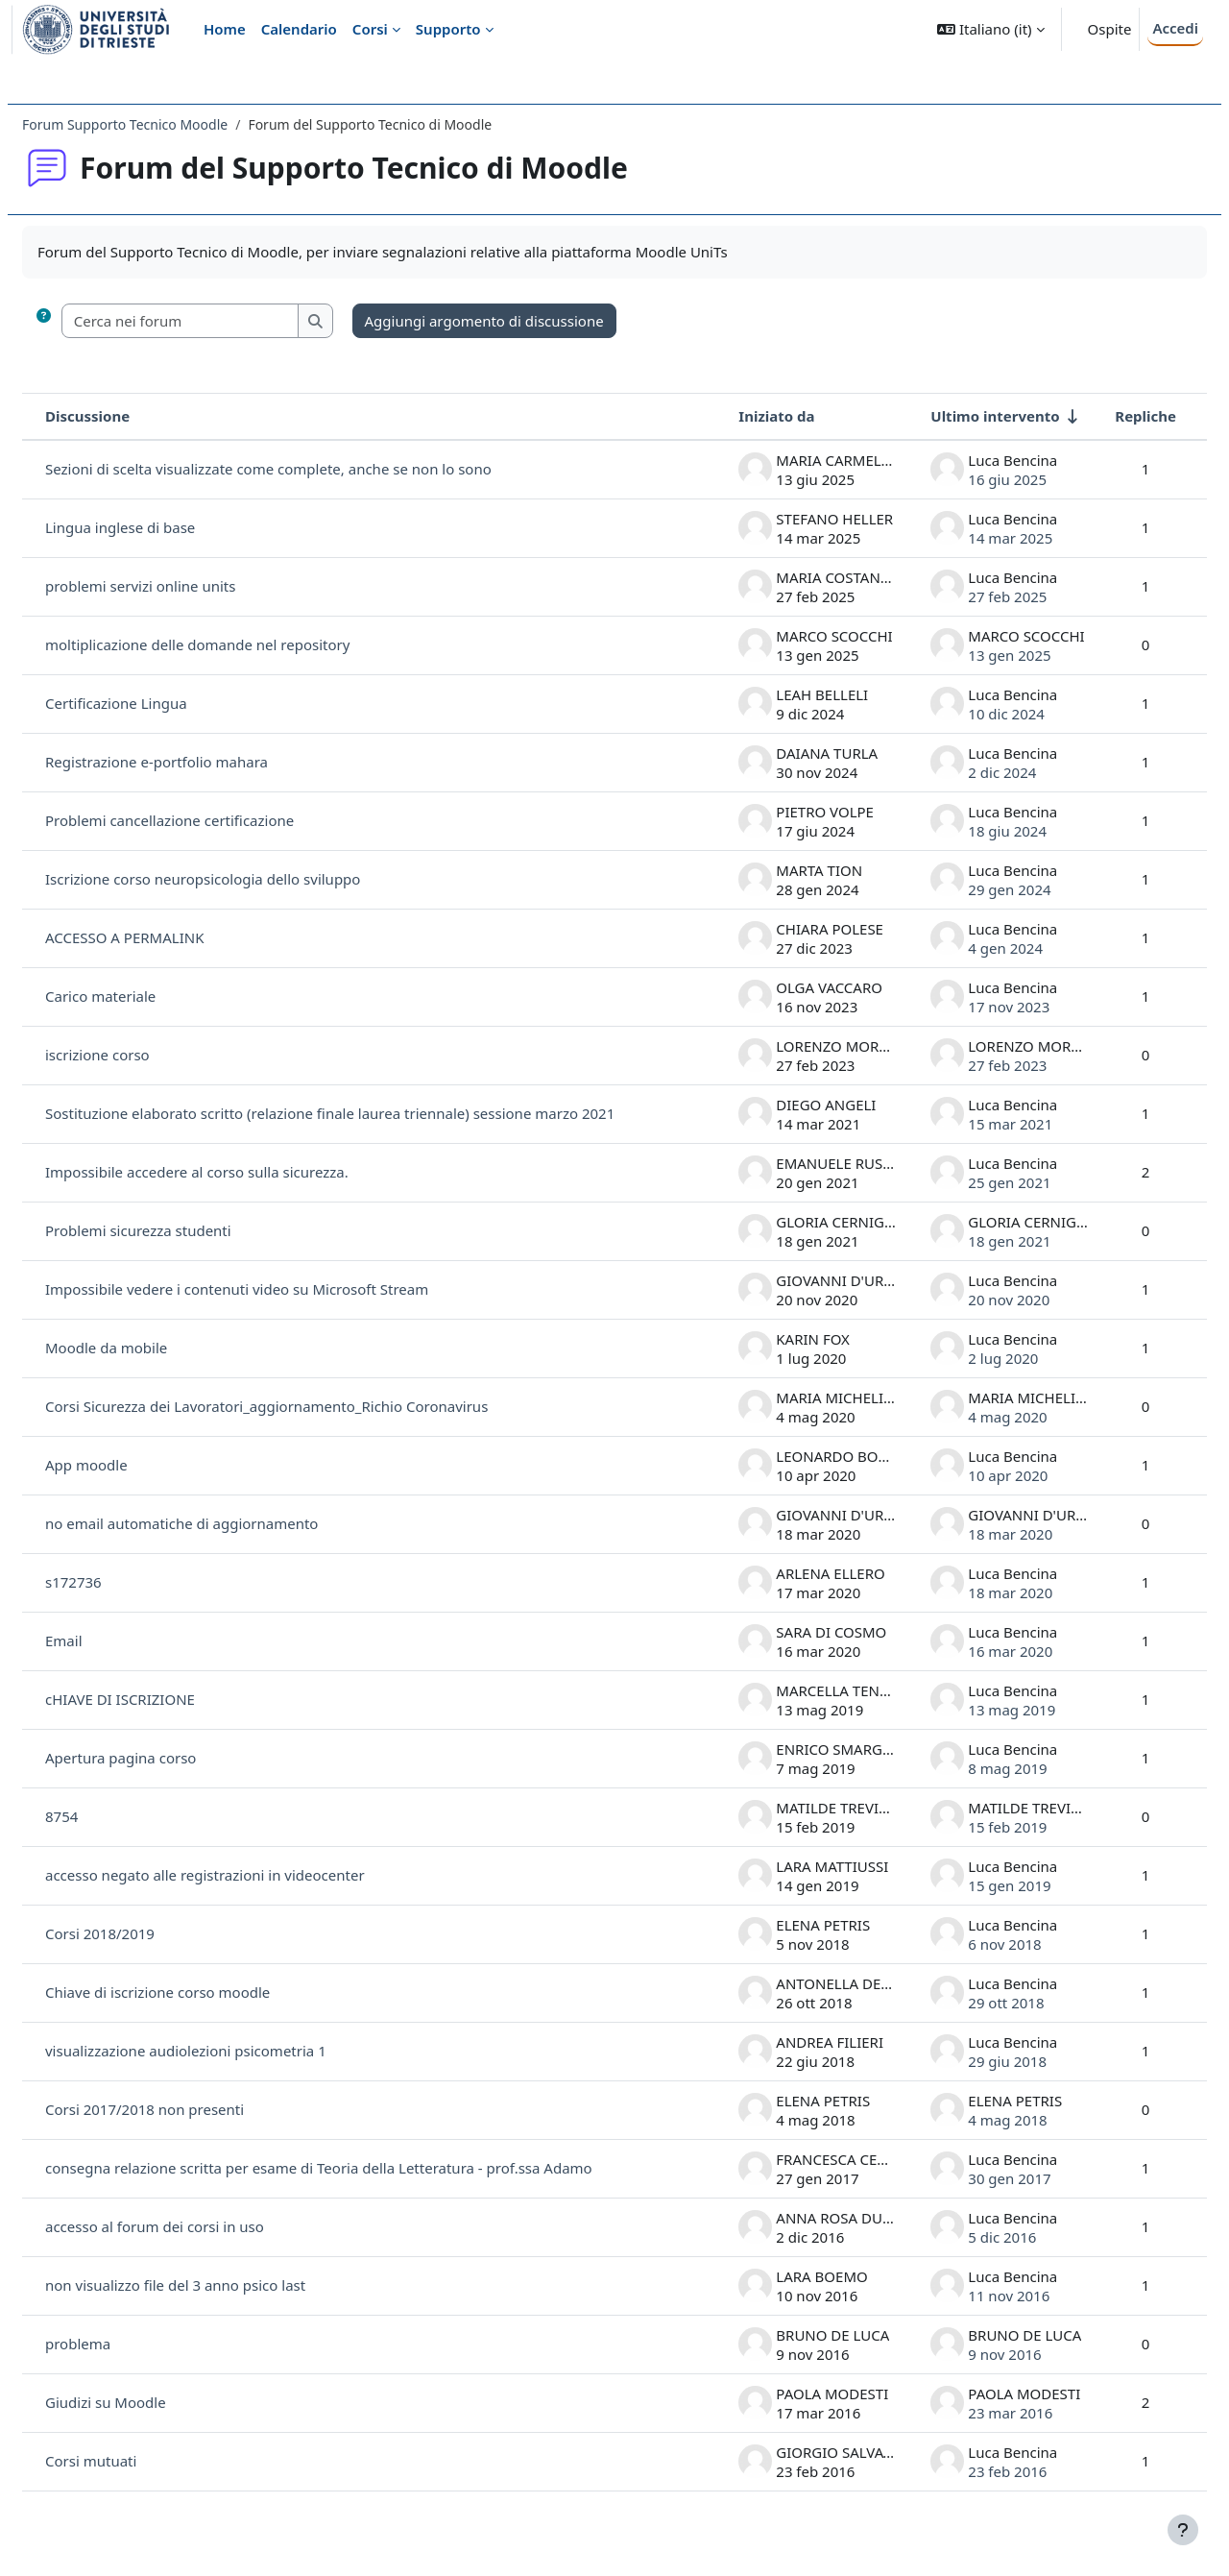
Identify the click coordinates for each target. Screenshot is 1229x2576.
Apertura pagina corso (166, 1757)
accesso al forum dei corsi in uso (200, 2226)
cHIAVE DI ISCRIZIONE (166, 1699)
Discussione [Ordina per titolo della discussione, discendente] (133, 415)
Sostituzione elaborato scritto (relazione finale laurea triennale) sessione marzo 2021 (376, 1113)
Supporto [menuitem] (448, 28)
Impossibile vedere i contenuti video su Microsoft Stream (282, 1289)
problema (124, 2343)
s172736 (119, 1582)
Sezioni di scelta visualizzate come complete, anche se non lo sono (314, 468)
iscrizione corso (143, 1054)
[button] (990, 29)
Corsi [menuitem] (370, 28)
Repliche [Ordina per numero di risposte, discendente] (1099, 415)
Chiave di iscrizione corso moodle (203, 1992)
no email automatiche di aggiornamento (227, 1523)
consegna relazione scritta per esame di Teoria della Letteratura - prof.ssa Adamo (365, 2167)
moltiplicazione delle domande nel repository (243, 644)
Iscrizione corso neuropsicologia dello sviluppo (248, 878)
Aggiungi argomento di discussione (530, 320)
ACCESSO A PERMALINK (170, 937)
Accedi (1175, 27)
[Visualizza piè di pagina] (1183, 2530)
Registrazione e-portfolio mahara (202, 761)
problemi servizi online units (186, 585)
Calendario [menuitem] (299, 28)
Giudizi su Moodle (151, 2402)
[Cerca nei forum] (227, 321)
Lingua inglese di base (166, 527)
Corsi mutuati (136, 2460)
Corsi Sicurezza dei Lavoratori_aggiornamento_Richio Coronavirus (312, 1406)
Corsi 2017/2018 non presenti (190, 2109)
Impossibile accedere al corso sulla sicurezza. (243, 1171)
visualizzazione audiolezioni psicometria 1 (232, 2050)
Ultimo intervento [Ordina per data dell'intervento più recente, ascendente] (948, 415)
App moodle (132, 1464)
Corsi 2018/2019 (146, 1933)
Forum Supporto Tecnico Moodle (171, 124)
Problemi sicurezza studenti (184, 1230)
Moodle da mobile (152, 1347)
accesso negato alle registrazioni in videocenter (251, 1874)
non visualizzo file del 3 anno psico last (221, 2285)
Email (110, 1640)
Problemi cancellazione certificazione (215, 820)
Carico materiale (146, 996)
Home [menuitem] (225, 28)
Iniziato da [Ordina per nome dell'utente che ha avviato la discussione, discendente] (730, 415)
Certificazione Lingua (162, 703)
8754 (107, 1816)
